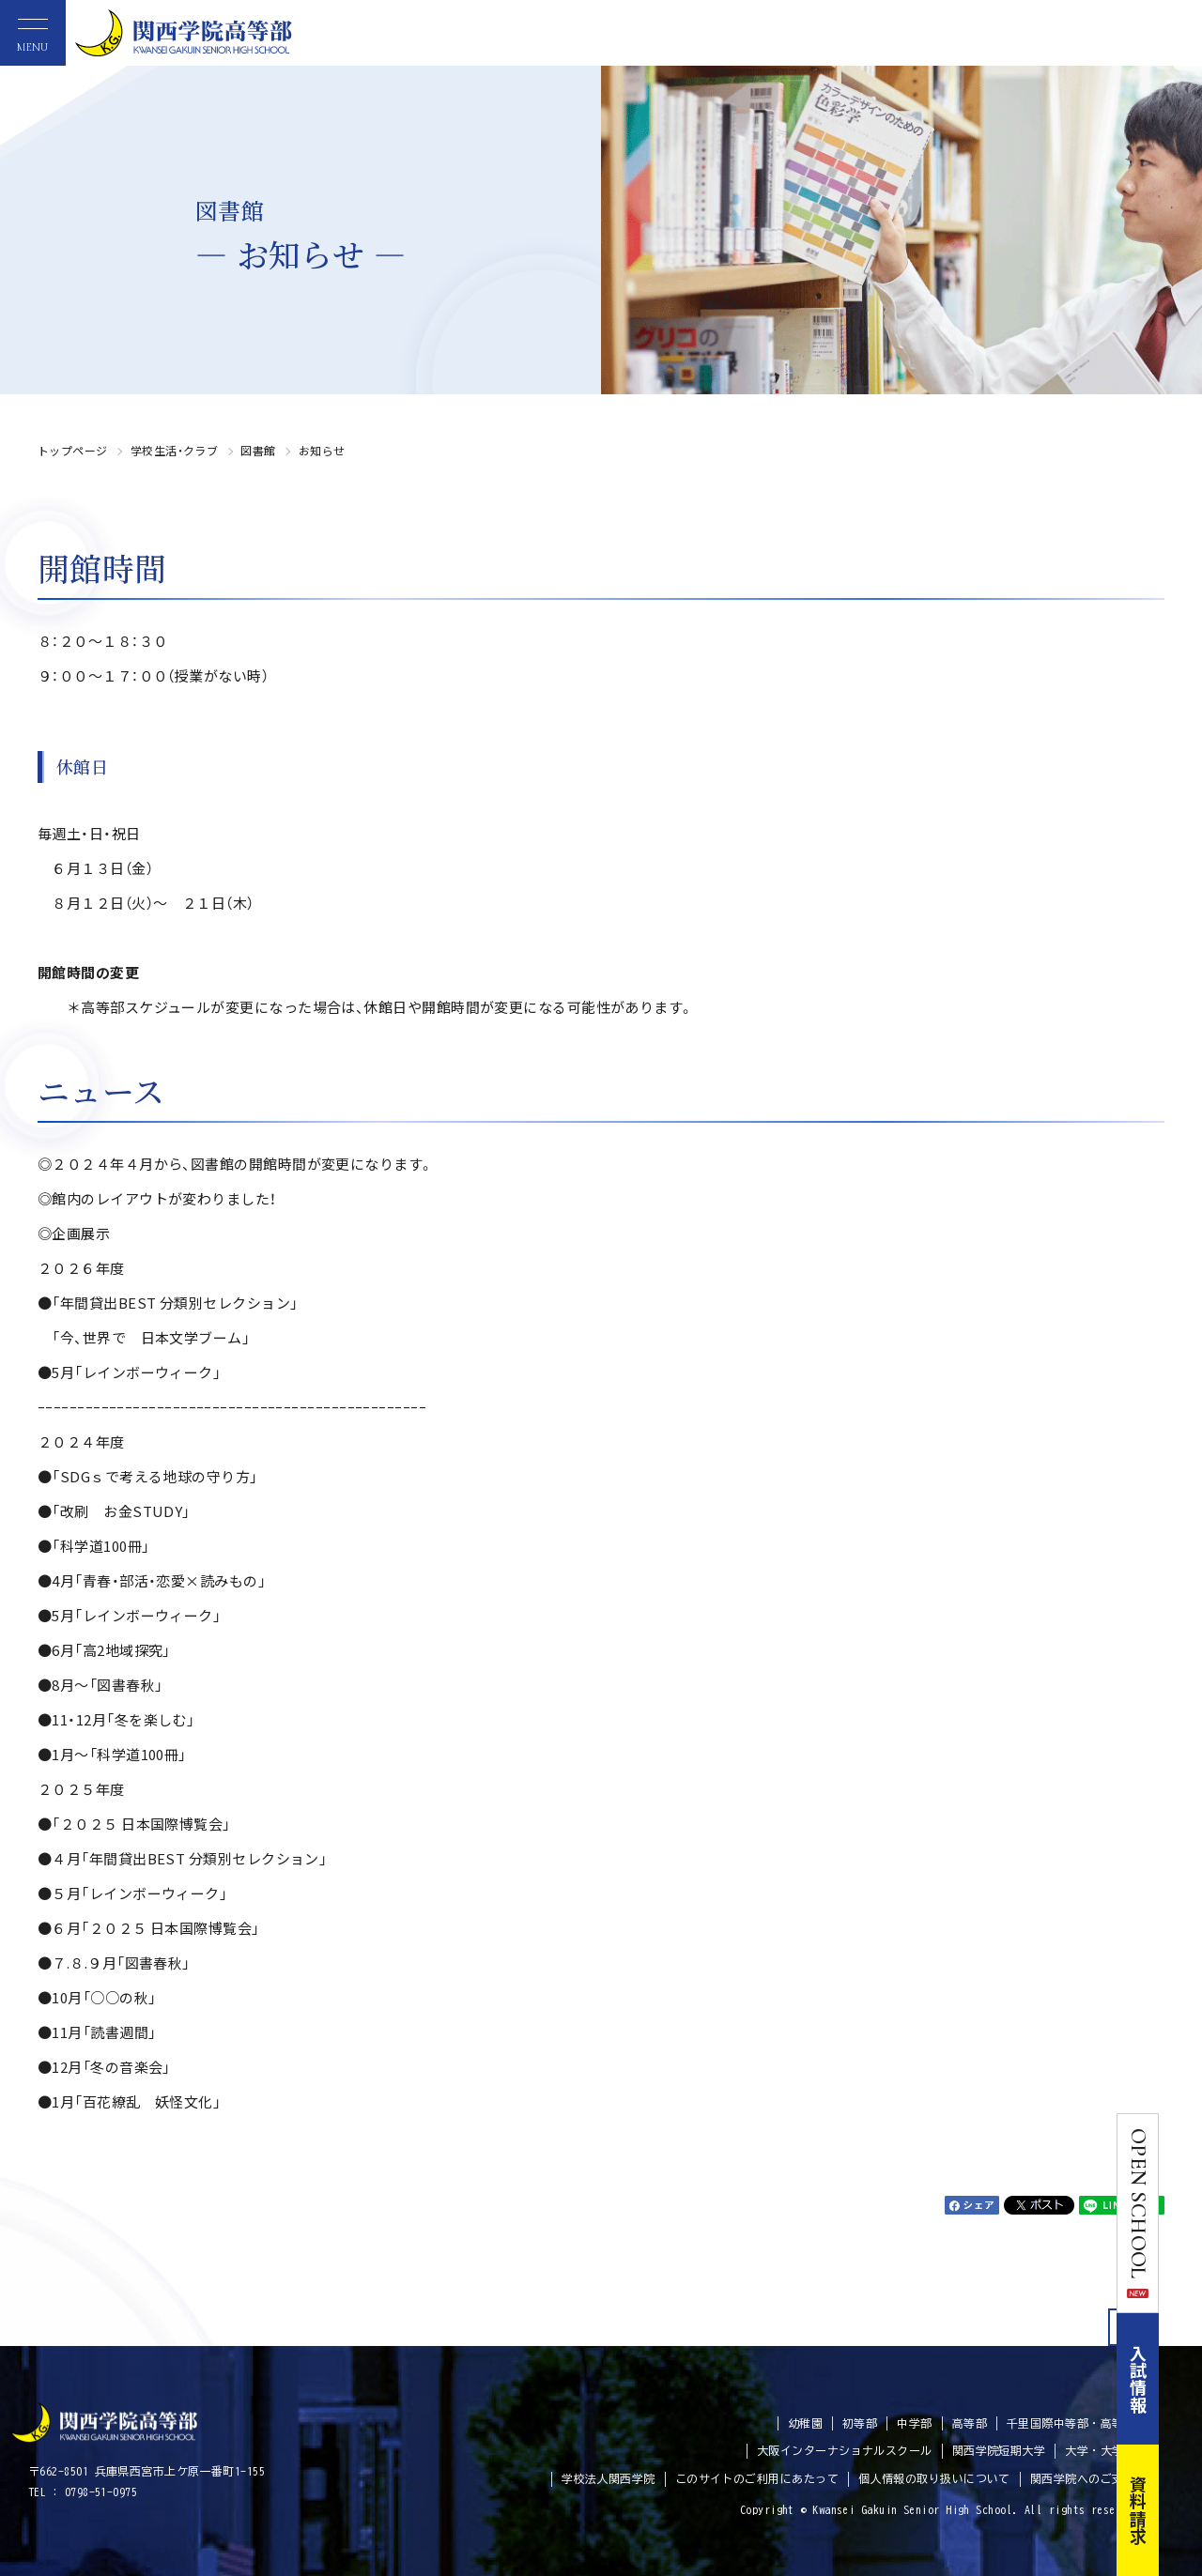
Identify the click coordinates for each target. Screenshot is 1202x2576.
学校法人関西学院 (608, 2478)
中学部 (914, 2423)
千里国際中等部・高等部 (1071, 2423)
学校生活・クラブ (175, 450)
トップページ (73, 450)
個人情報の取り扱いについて (934, 2478)
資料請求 (1181, 2510)
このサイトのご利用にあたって (757, 2478)
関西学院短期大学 (999, 2450)
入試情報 (1181, 2379)
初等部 (859, 2423)
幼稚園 (805, 2423)
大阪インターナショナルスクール (844, 2450)
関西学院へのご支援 (1082, 2478)
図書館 (257, 450)
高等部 (969, 2423)
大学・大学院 (1100, 2450)
